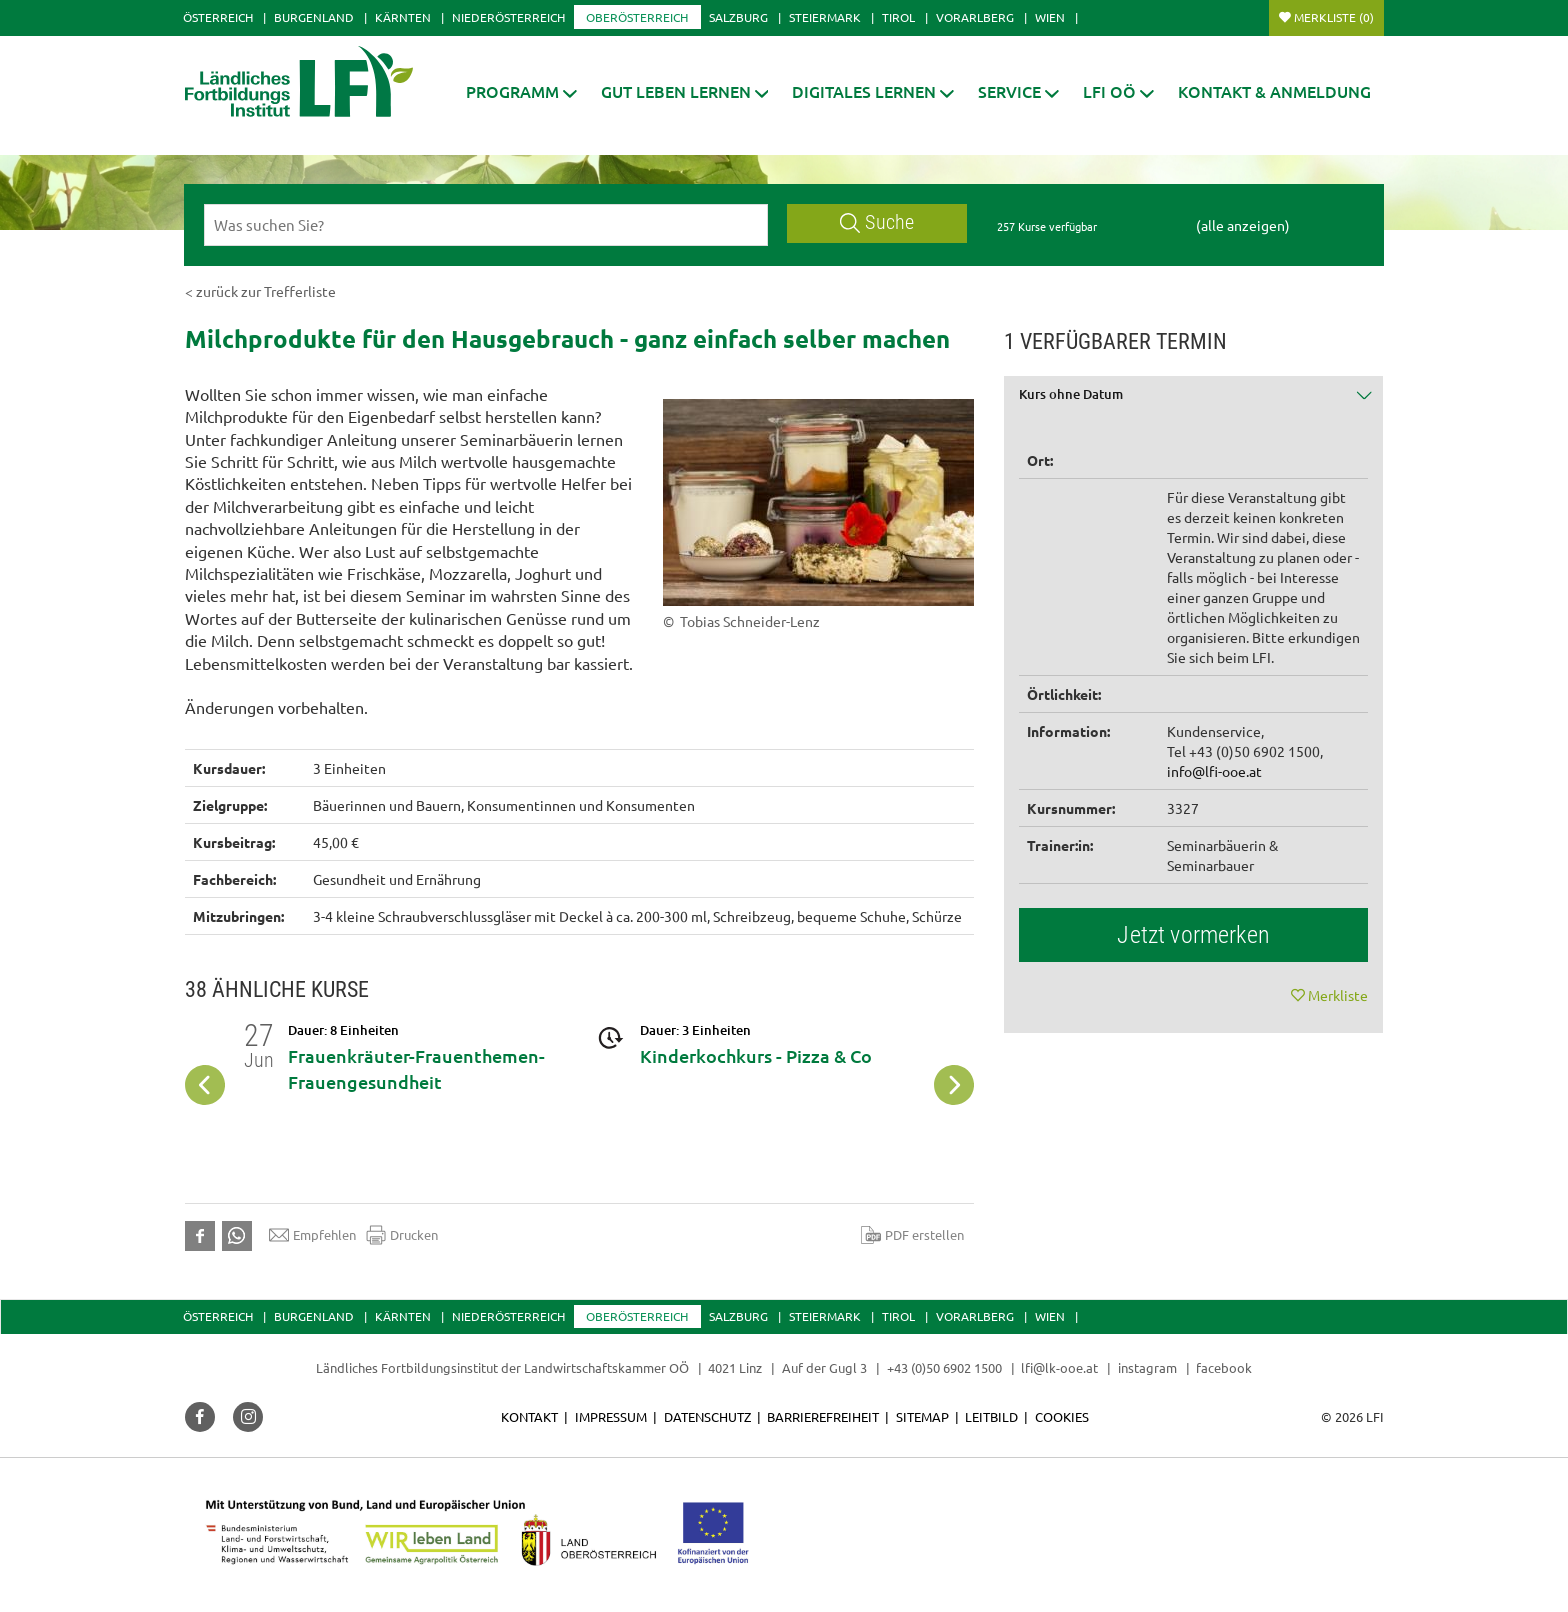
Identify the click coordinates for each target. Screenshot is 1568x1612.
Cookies (1062, 1416)
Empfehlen (312, 1235)
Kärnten (403, 17)
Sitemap (922, 1416)
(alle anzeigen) (1243, 225)
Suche (877, 222)
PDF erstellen (912, 1235)
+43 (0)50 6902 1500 (944, 1367)
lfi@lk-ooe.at (1059, 1367)
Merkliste (1334, 17)
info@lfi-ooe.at (1214, 771)
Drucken (402, 1235)
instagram (1147, 1367)
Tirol (898, 17)
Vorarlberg (975, 17)
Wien (1050, 17)
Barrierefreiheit (823, 1416)
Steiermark (825, 17)
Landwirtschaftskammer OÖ (606, 1367)
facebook (1224, 1367)
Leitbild (991, 1416)
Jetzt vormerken (1193, 935)
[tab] (1194, 401)
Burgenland (314, 17)
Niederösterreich (508, 17)
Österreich (218, 17)
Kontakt (529, 1416)
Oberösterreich (637, 17)
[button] (521, 91)
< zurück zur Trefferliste (260, 291)
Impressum (611, 1416)
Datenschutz (707, 1416)
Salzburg (738, 17)
